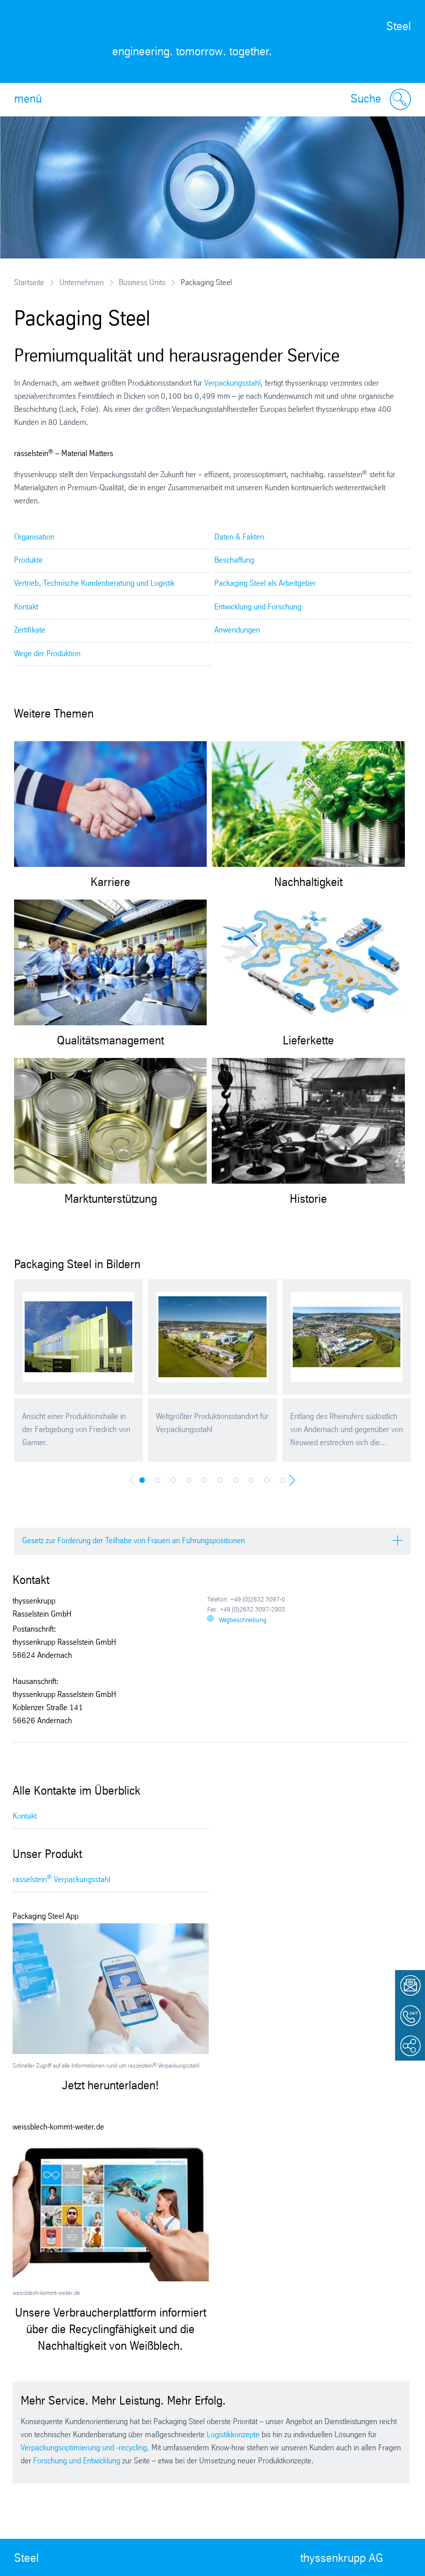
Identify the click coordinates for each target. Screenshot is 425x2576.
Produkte (28, 560)
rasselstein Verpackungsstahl (61, 1879)
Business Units (142, 283)
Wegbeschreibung (243, 1620)
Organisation (34, 537)
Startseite (29, 283)
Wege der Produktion (47, 654)
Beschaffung (234, 560)
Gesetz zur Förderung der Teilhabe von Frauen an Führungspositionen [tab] (133, 1541)
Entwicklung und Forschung (257, 607)
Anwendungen (237, 630)
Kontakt (26, 607)
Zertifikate (29, 630)
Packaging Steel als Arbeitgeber (265, 583)
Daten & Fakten (239, 537)
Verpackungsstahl (232, 383)
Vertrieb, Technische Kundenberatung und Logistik (94, 583)
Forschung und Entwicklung (76, 2461)
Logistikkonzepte (233, 2435)
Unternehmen (81, 283)
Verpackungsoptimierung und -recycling (84, 2448)
